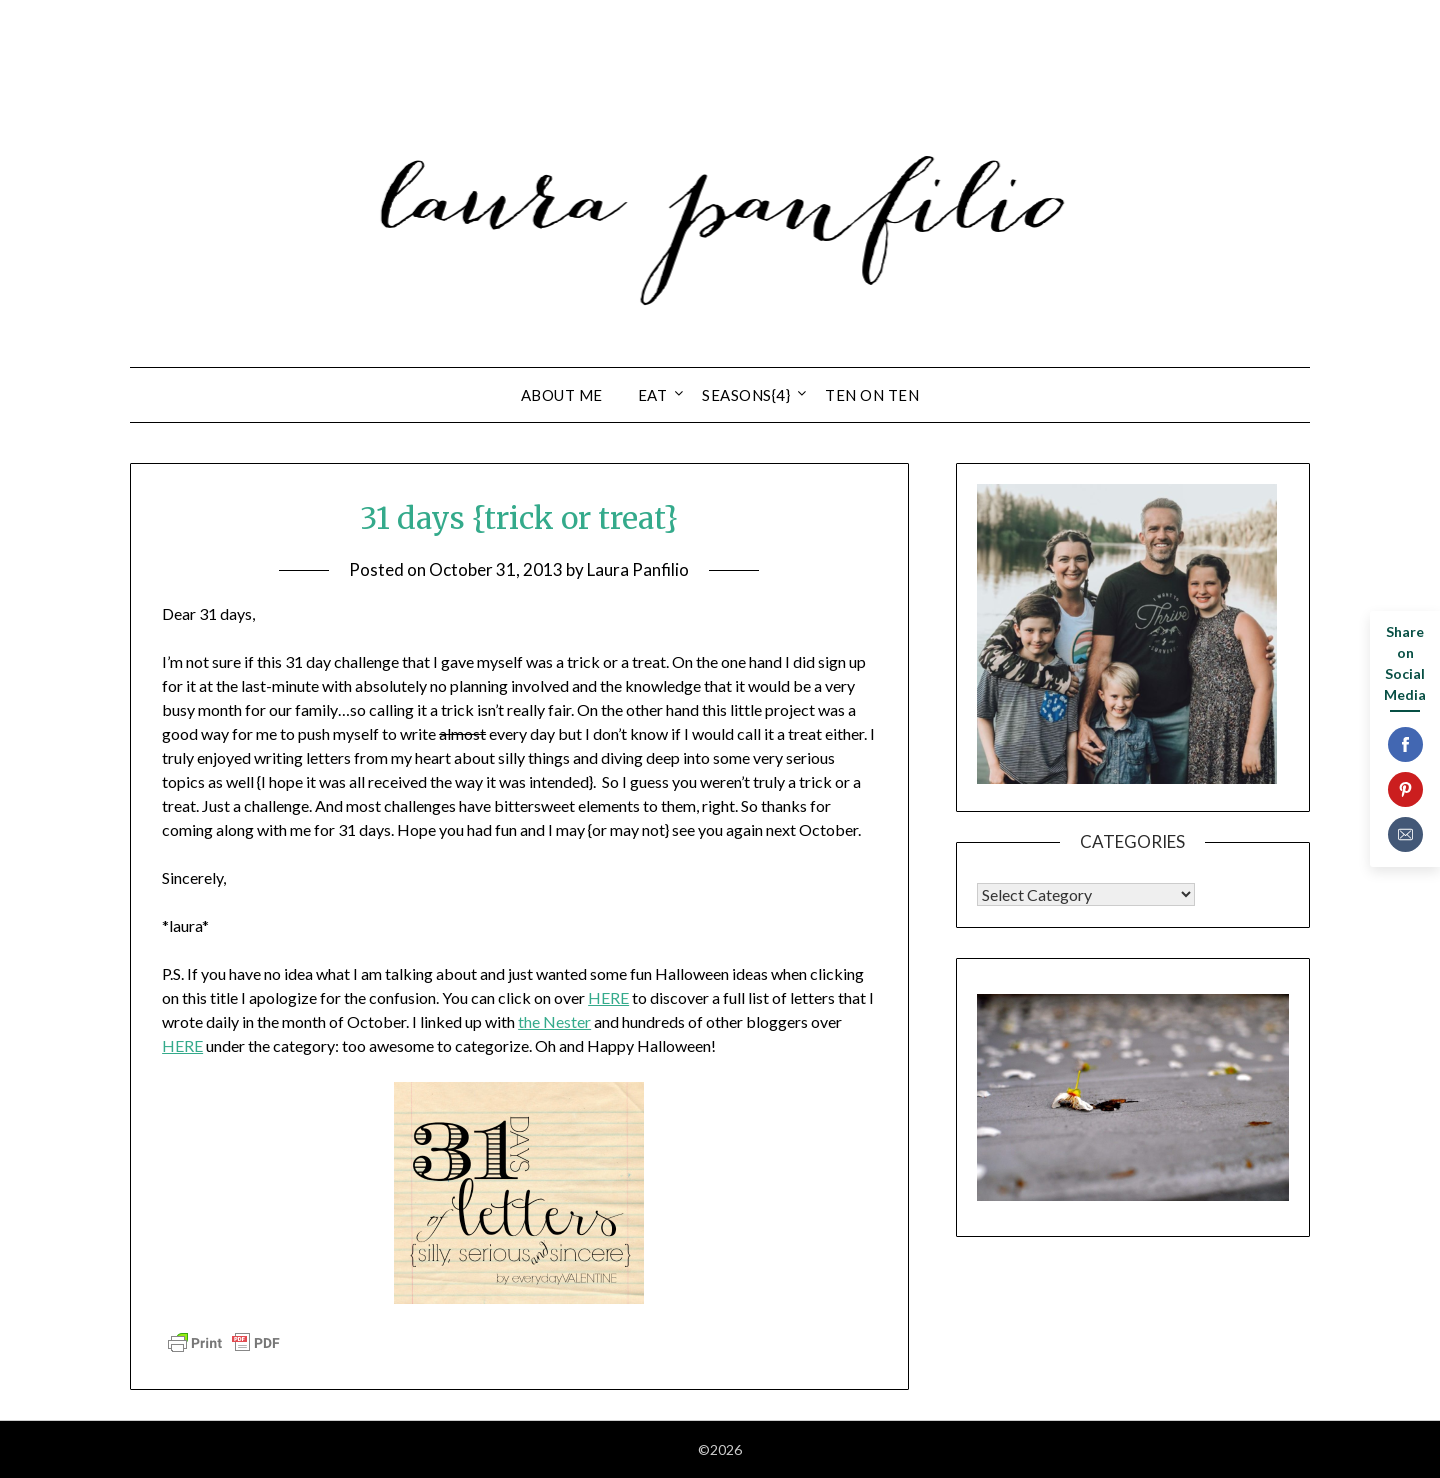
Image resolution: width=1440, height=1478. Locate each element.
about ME (562, 395)
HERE (608, 997)
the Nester (554, 1021)
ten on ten (872, 395)
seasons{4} (746, 395)
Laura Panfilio (638, 569)
